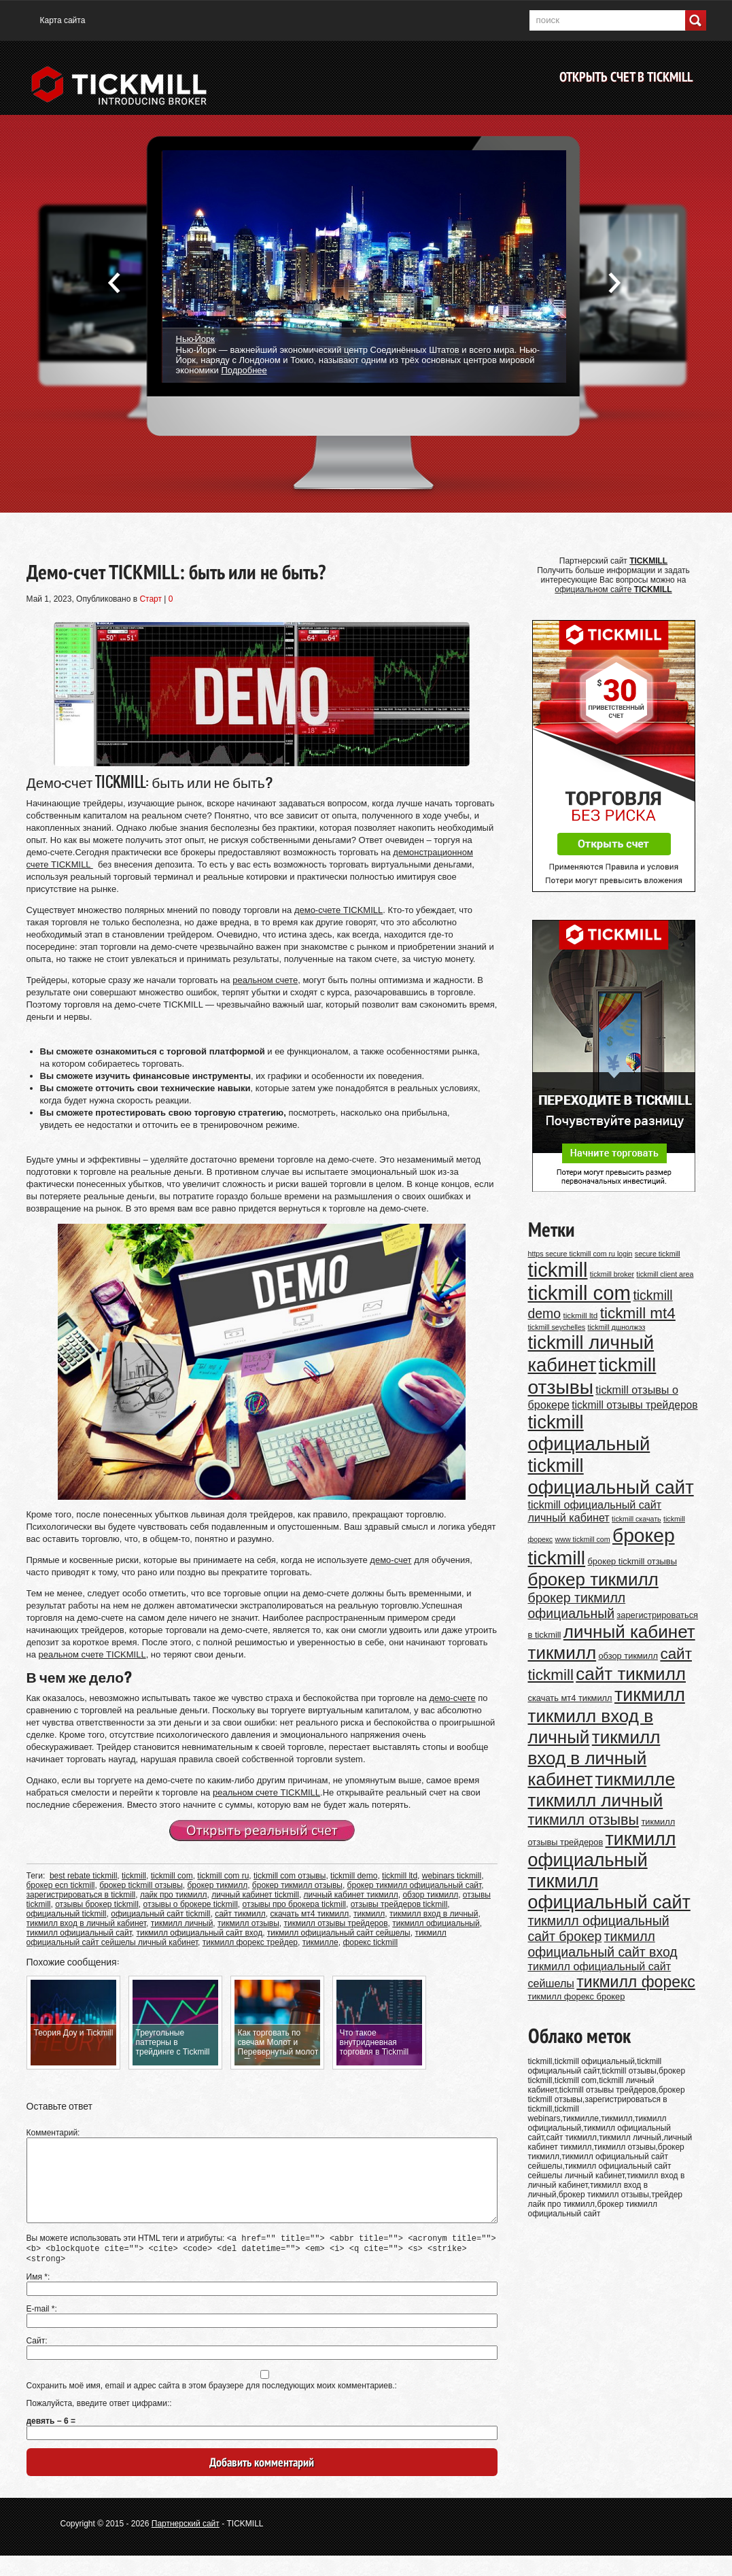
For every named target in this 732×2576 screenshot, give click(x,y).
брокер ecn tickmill (61, 1885)
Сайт (36, 2361)
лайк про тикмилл (173, 1895)
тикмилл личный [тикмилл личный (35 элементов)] (595, 1800)
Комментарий (52, 2132)
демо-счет (390, 1560)
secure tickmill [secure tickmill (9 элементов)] (657, 1254)
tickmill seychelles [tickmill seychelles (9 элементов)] (557, 1327)
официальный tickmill (67, 1914)
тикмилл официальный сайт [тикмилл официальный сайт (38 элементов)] (609, 1891)
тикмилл (369, 1914)
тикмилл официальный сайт (79, 1933)
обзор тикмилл (430, 1895)
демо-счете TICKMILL (338, 910)
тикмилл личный (182, 1923)
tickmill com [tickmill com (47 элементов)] (579, 1293)
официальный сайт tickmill (160, 1914)
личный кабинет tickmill (255, 1895)
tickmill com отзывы (290, 1876)
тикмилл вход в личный (433, 1914)
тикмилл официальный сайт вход (200, 1933)
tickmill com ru (223, 1876)
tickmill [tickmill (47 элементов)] (558, 1269)
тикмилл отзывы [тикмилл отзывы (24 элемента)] (584, 1819)
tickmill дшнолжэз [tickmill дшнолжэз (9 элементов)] (617, 1327)
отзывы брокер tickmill (97, 1904)
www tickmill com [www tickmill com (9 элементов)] (582, 1539)
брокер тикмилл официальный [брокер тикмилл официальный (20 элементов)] (577, 1605)
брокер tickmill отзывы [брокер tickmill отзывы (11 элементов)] (632, 1561)
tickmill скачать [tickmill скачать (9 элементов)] (636, 1519)
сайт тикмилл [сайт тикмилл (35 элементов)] (631, 1674)
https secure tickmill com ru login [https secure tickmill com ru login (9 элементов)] (580, 1254)
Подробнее (243, 370)
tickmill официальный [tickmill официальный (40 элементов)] (589, 1432)
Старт (150, 599)
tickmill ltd (399, 1876)
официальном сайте (613, 589)
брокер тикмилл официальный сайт (414, 1885)
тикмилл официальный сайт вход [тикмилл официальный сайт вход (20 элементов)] (603, 1944)
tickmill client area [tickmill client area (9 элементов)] (664, 1274)
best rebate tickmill (83, 1876)
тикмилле (320, 1942)
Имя (37, 2297)
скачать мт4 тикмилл (309, 1914)
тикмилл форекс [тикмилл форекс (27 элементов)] (635, 1982)
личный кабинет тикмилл (351, 1895)
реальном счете (265, 980)
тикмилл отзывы (248, 1923)
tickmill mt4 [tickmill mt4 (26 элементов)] (638, 1313)
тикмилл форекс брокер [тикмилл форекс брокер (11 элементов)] (576, 1996)
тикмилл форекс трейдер (250, 1942)
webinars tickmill (451, 1876)
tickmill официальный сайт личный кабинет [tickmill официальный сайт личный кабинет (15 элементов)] (595, 1511)
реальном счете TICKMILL (92, 1654)
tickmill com (172, 1876)
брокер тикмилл (217, 1885)
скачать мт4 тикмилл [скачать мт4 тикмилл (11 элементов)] (570, 1698)
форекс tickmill (370, 1942)
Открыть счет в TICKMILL (626, 77)
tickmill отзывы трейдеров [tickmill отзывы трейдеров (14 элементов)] (634, 1405)
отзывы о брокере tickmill (190, 1904)
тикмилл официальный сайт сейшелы (339, 1933)
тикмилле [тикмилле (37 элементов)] (635, 1779)
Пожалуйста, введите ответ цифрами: (98, 2423)
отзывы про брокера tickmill (295, 1904)
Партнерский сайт (186, 2544)
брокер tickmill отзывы (141, 1885)
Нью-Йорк (195, 338)
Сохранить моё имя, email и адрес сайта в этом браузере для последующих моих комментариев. (211, 2406)
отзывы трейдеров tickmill (399, 1904)
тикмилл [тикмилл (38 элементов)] (649, 1695)
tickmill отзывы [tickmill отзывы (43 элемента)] (592, 1376)
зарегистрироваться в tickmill (81, 1895)
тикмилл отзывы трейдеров (335, 1923)
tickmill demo (353, 1876)
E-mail (41, 2329)
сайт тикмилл (240, 1914)
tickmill (134, 1876)
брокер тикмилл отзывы (297, 1885)
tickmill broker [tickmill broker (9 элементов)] (612, 1274)
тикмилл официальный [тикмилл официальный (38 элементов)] (602, 1849)
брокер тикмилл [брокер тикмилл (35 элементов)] (593, 1579)
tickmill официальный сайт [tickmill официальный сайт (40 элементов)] (611, 1476)
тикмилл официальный (435, 1923)
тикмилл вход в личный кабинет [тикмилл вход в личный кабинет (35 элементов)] (594, 1758)
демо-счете (452, 1698)
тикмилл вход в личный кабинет (87, 1923)
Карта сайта (63, 20)
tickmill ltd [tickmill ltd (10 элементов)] (580, 1315)
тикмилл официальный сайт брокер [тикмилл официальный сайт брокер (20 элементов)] (598, 1928)
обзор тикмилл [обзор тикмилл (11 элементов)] (628, 1656)
